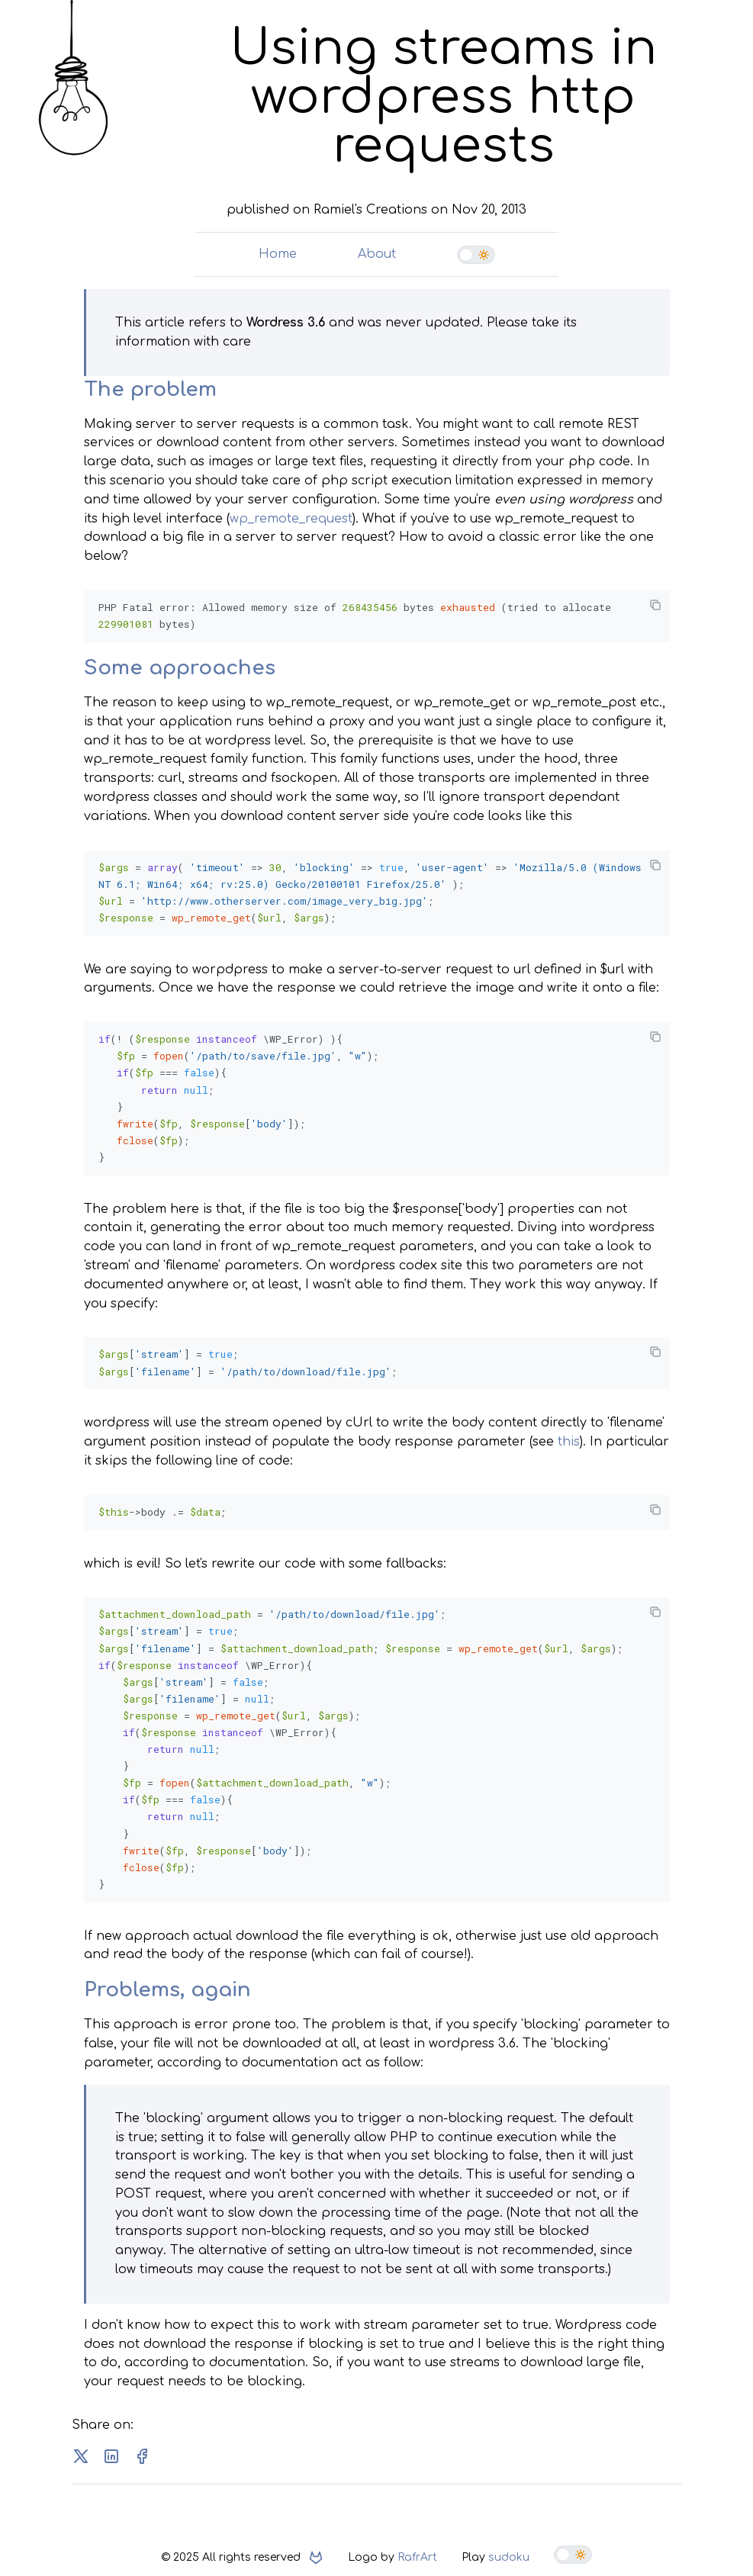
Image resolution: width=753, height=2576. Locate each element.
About (377, 254)
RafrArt (417, 2549)
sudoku (508, 2549)
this (569, 1436)
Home (278, 254)
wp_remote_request (291, 519)
